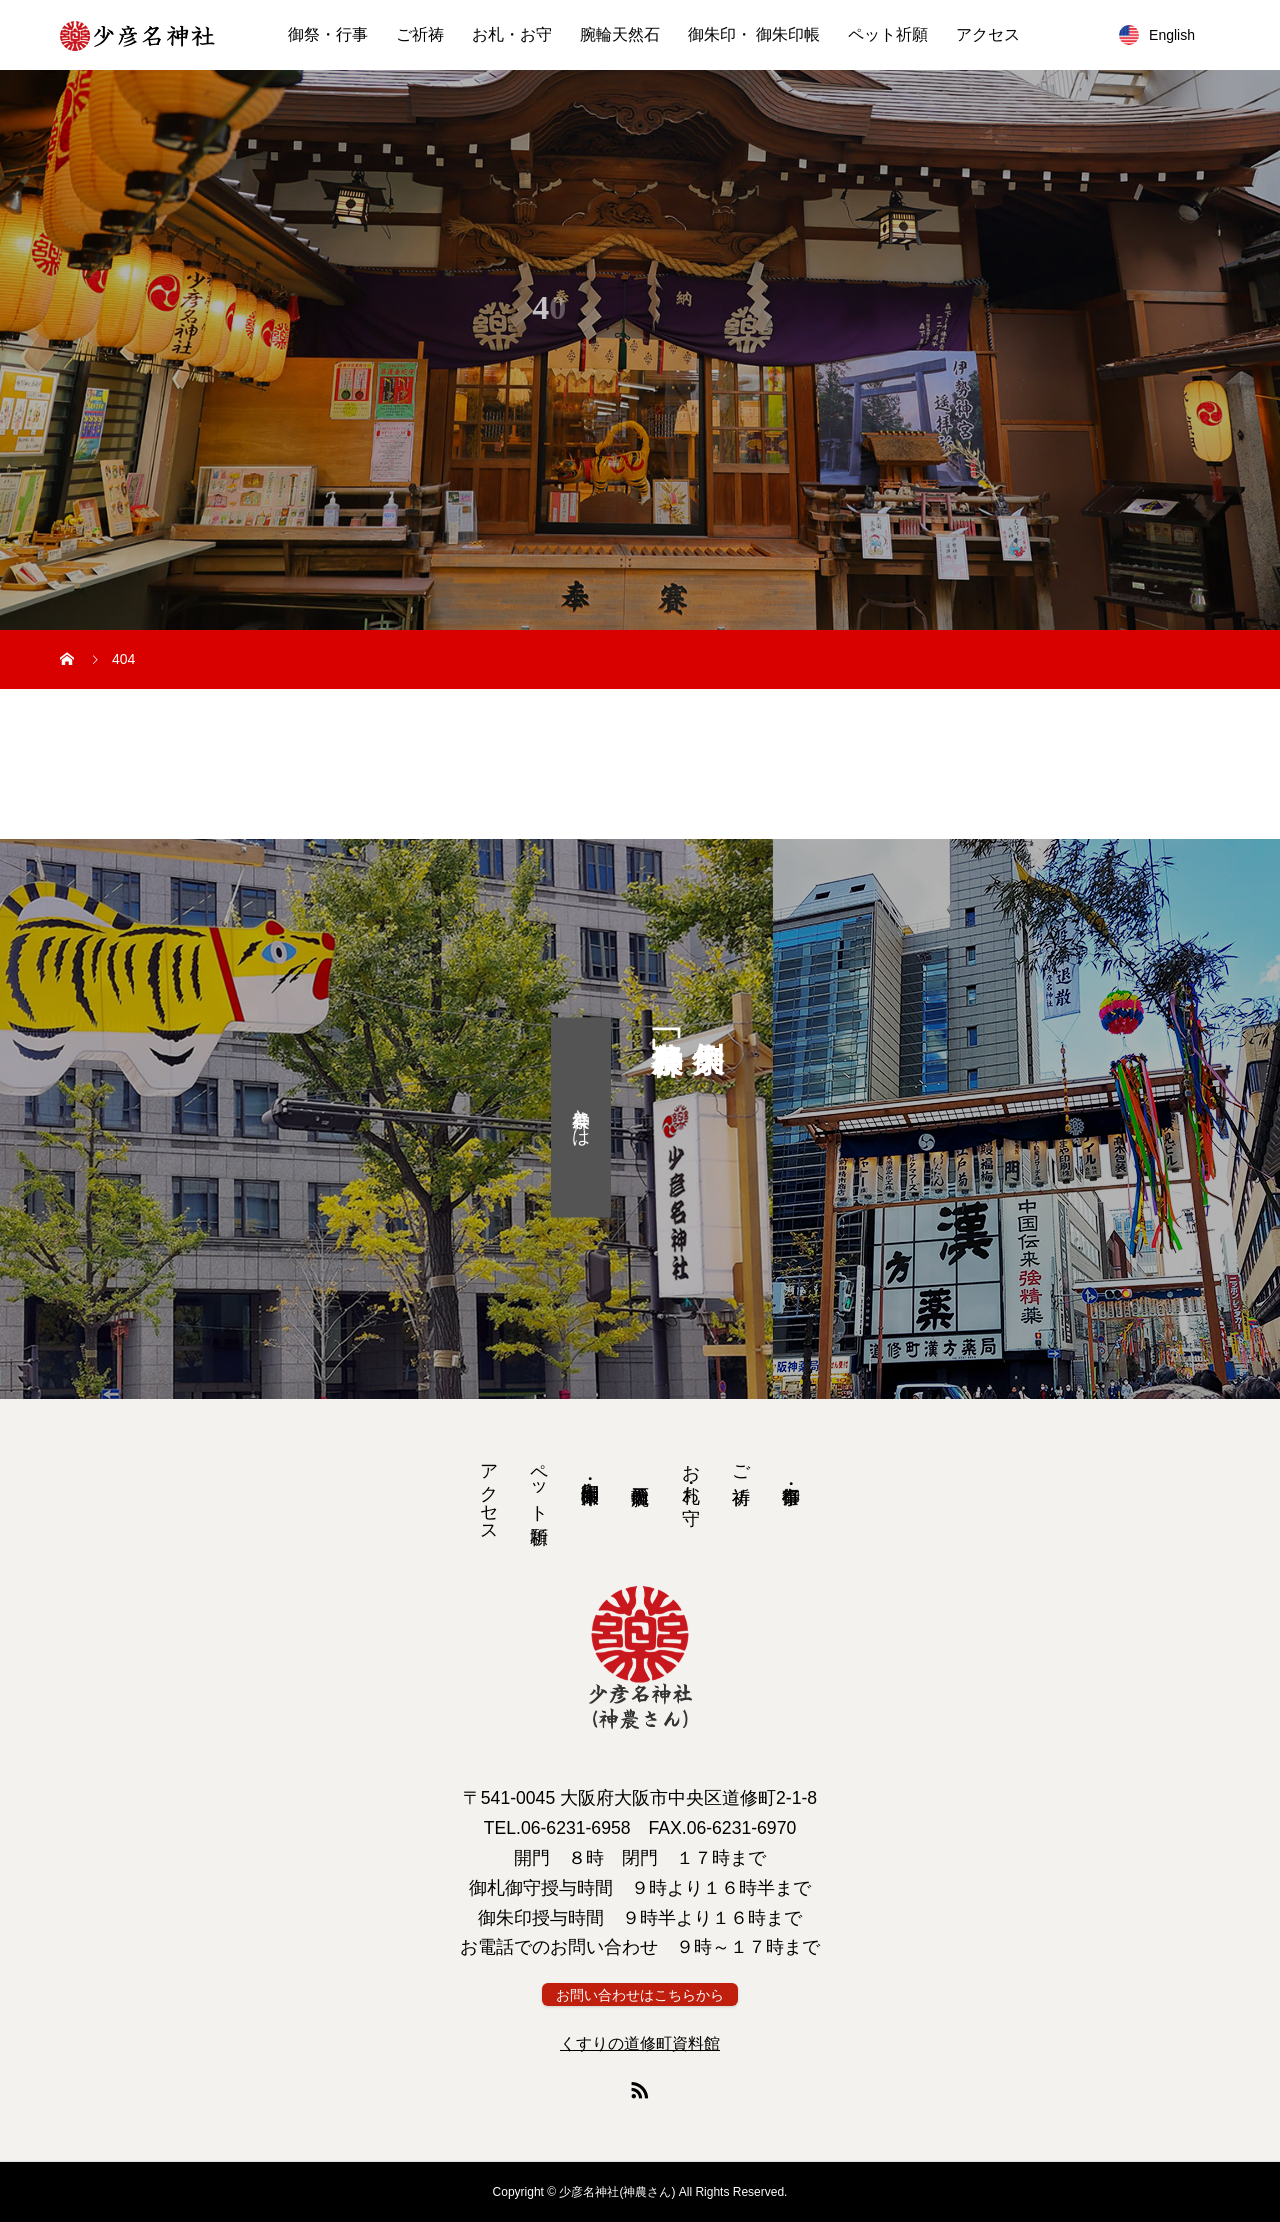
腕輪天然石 (620, 34)
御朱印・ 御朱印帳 (754, 34)
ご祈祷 (420, 34)
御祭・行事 (328, 34)
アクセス (988, 34)
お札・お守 (512, 34)
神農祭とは (581, 1117)
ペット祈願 (888, 34)
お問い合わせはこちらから (640, 1995)
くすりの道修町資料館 (640, 2043)
